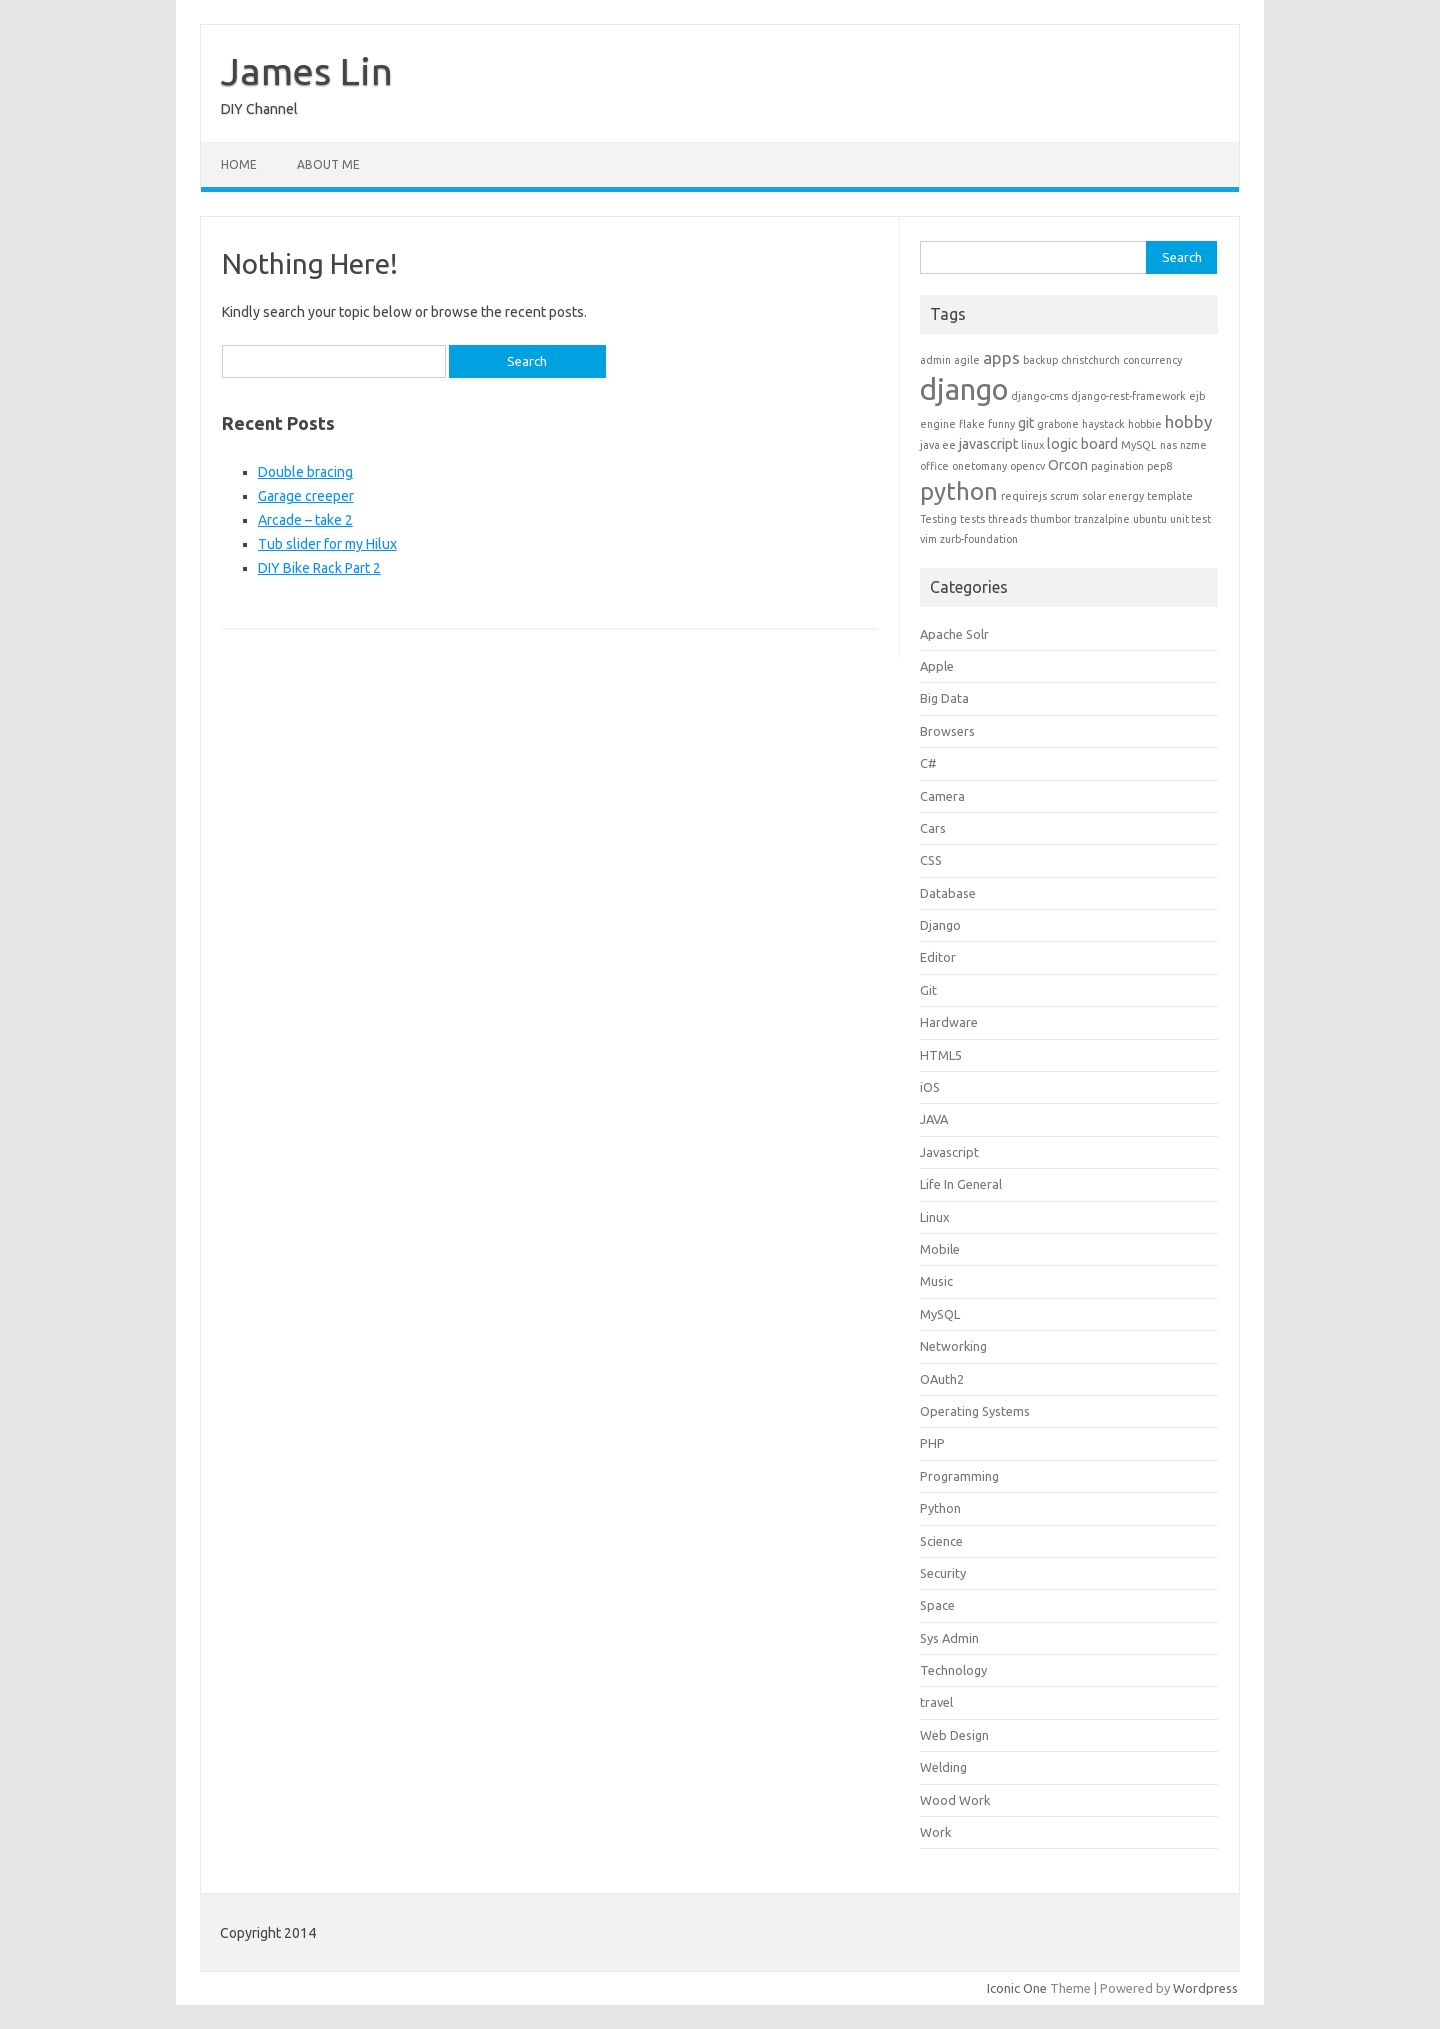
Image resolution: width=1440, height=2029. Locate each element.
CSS (931, 860)
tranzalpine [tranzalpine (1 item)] (1102, 519)
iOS (930, 1087)
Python (940, 1508)
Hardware (949, 1022)
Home (239, 164)
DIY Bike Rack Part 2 (319, 568)
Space (937, 1605)
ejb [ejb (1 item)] (1197, 396)
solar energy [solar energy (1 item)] (1113, 496)
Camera (942, 796)
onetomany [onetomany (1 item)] (979, 466)
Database (948, 893)
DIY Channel (259, 109)
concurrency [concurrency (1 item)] (1152, 360)
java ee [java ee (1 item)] (938, 445)
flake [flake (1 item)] (972, 424)
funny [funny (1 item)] (1001, 424)
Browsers (947, 731)
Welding (943, 1767)
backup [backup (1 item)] (1040, 360)
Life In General (961, 1184)
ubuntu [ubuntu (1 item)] (1150, 519)
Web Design (954, 1735)
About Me (328, 164)
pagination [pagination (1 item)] (1117, 466)
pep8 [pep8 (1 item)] (1159, 466)
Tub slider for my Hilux (327, 544)
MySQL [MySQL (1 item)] (1139, 445)
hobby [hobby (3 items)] (1188, 421)
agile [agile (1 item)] (967, 360)
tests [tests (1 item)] (972, 519)
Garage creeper (306, 496)
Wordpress (1205, 1988)
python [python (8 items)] (959, 491)
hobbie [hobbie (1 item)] (1145, 424)
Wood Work (955, 1800)
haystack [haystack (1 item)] (1103, 424)
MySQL (940, 1314)
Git (928, 990)
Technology (953, 1670)
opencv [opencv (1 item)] (1027, 466)
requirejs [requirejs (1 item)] (1024, 496)
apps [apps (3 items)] (1001, 357)
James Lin (307, 71)
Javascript (949, 1152)
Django (940, 925)
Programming (959, 1476)
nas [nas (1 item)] (1168, 445)
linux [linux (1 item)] (1032, 445)
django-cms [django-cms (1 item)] (1039, 396)
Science (941, 1541)
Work (935, 1832)
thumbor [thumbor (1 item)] (1050, 519)
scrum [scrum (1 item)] (1064, 496)
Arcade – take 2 (305, 520)
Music (936, 1281)
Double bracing (305, 472)
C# (928, 763)
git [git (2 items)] (1026, 423)
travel (936, 1702)
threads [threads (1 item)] (1007, 519)
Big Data (944, 698)
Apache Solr (954, 634)
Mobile (940, 1249)
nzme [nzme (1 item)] (1193, 445)
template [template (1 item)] (1170, 496)
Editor (938, 957)
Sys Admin (949, 1638)
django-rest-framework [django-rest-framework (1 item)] (1128, 396)
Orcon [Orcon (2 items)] (1068, 465)
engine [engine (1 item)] (938, 424)
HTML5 (941, 1055)
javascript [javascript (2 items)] (988, 444)
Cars (933, 828)
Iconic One (1017, 1988)
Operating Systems (975, 1411)
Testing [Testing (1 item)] (938, 519)
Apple (937, 666)
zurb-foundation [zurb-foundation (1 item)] (979, 539)
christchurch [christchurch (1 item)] (1090, 360)
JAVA (934, 1119)
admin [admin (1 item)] (935, 360)
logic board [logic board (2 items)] (1082, 444)
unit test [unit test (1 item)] (1190, 519)
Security (943, 1573)
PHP (932, 1443)
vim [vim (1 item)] (928, 539)
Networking (953, 1346)
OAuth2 (942, 1379)
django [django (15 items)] (964, 389)
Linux (935, 1217)
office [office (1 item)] (934, 466)
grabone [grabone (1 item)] (1058, 424)
